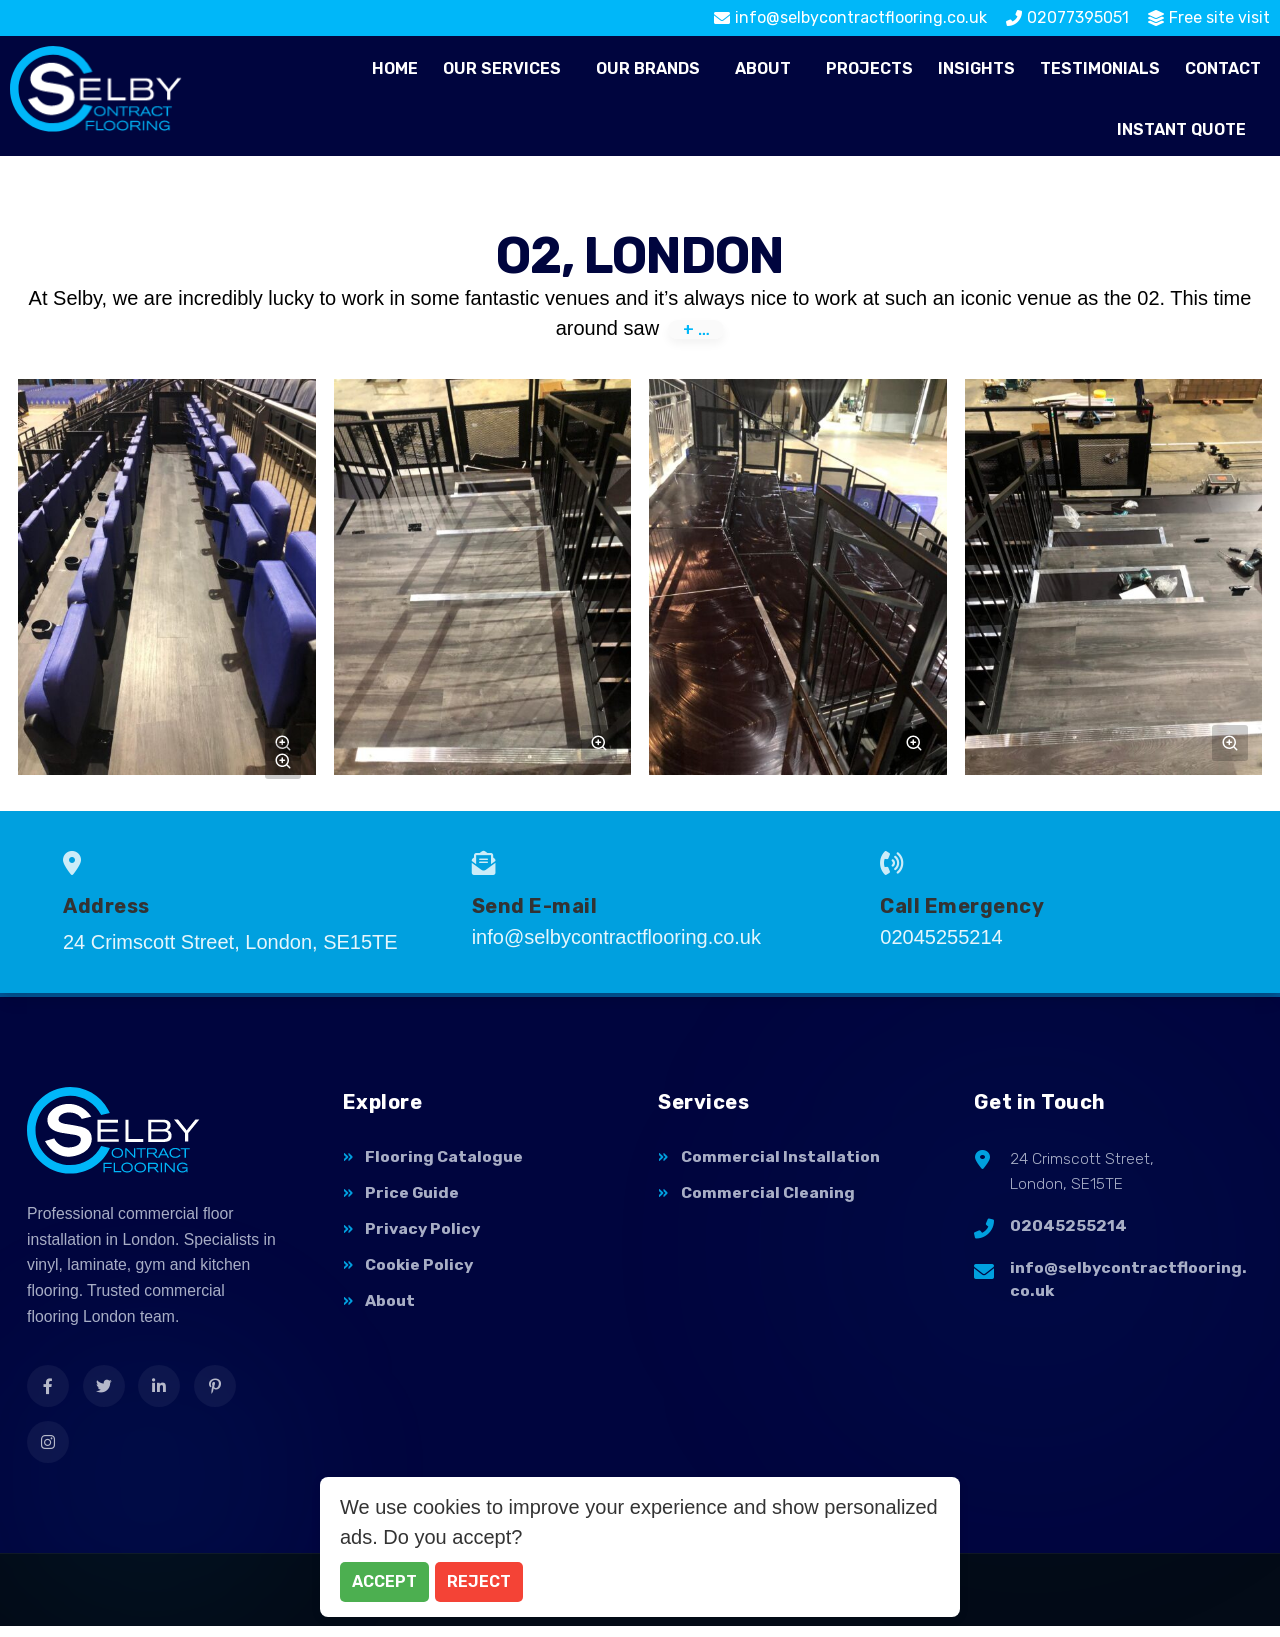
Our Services (502, 68)
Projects (869, 68)
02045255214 (1068, 1230)
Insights (976, 68)
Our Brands (648, 68)
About (763, 68)
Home (395, 68)
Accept (384, 1581)
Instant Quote (1181, 129)
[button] (507, 69)
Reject (479, 1581)
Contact (1223, 68)
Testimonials (1100, 68)
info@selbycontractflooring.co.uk (1128, 1285)
